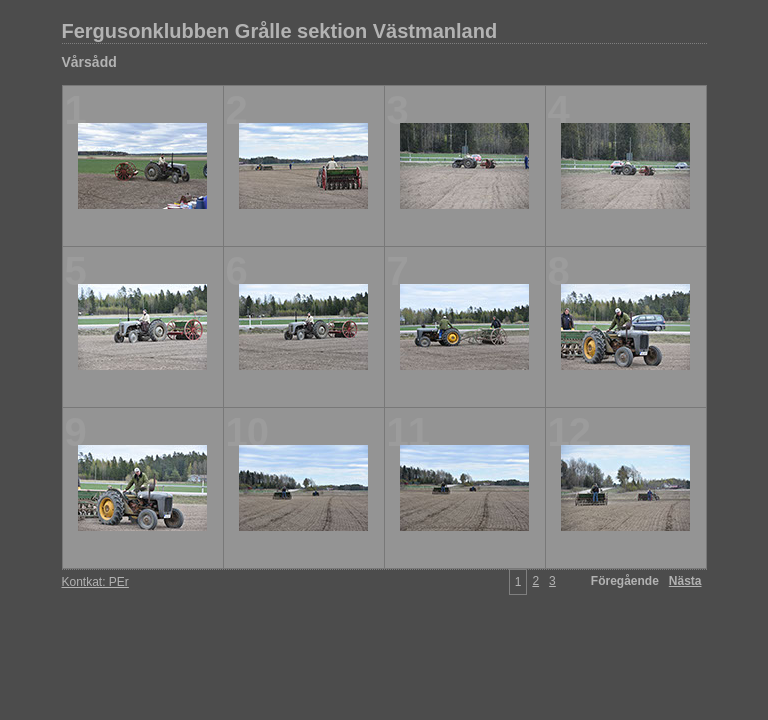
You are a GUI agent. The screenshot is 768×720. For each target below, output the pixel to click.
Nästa (685, 581)
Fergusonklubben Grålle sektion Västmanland (280, 31)
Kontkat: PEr (95, 582)
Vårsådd (89, 62)
